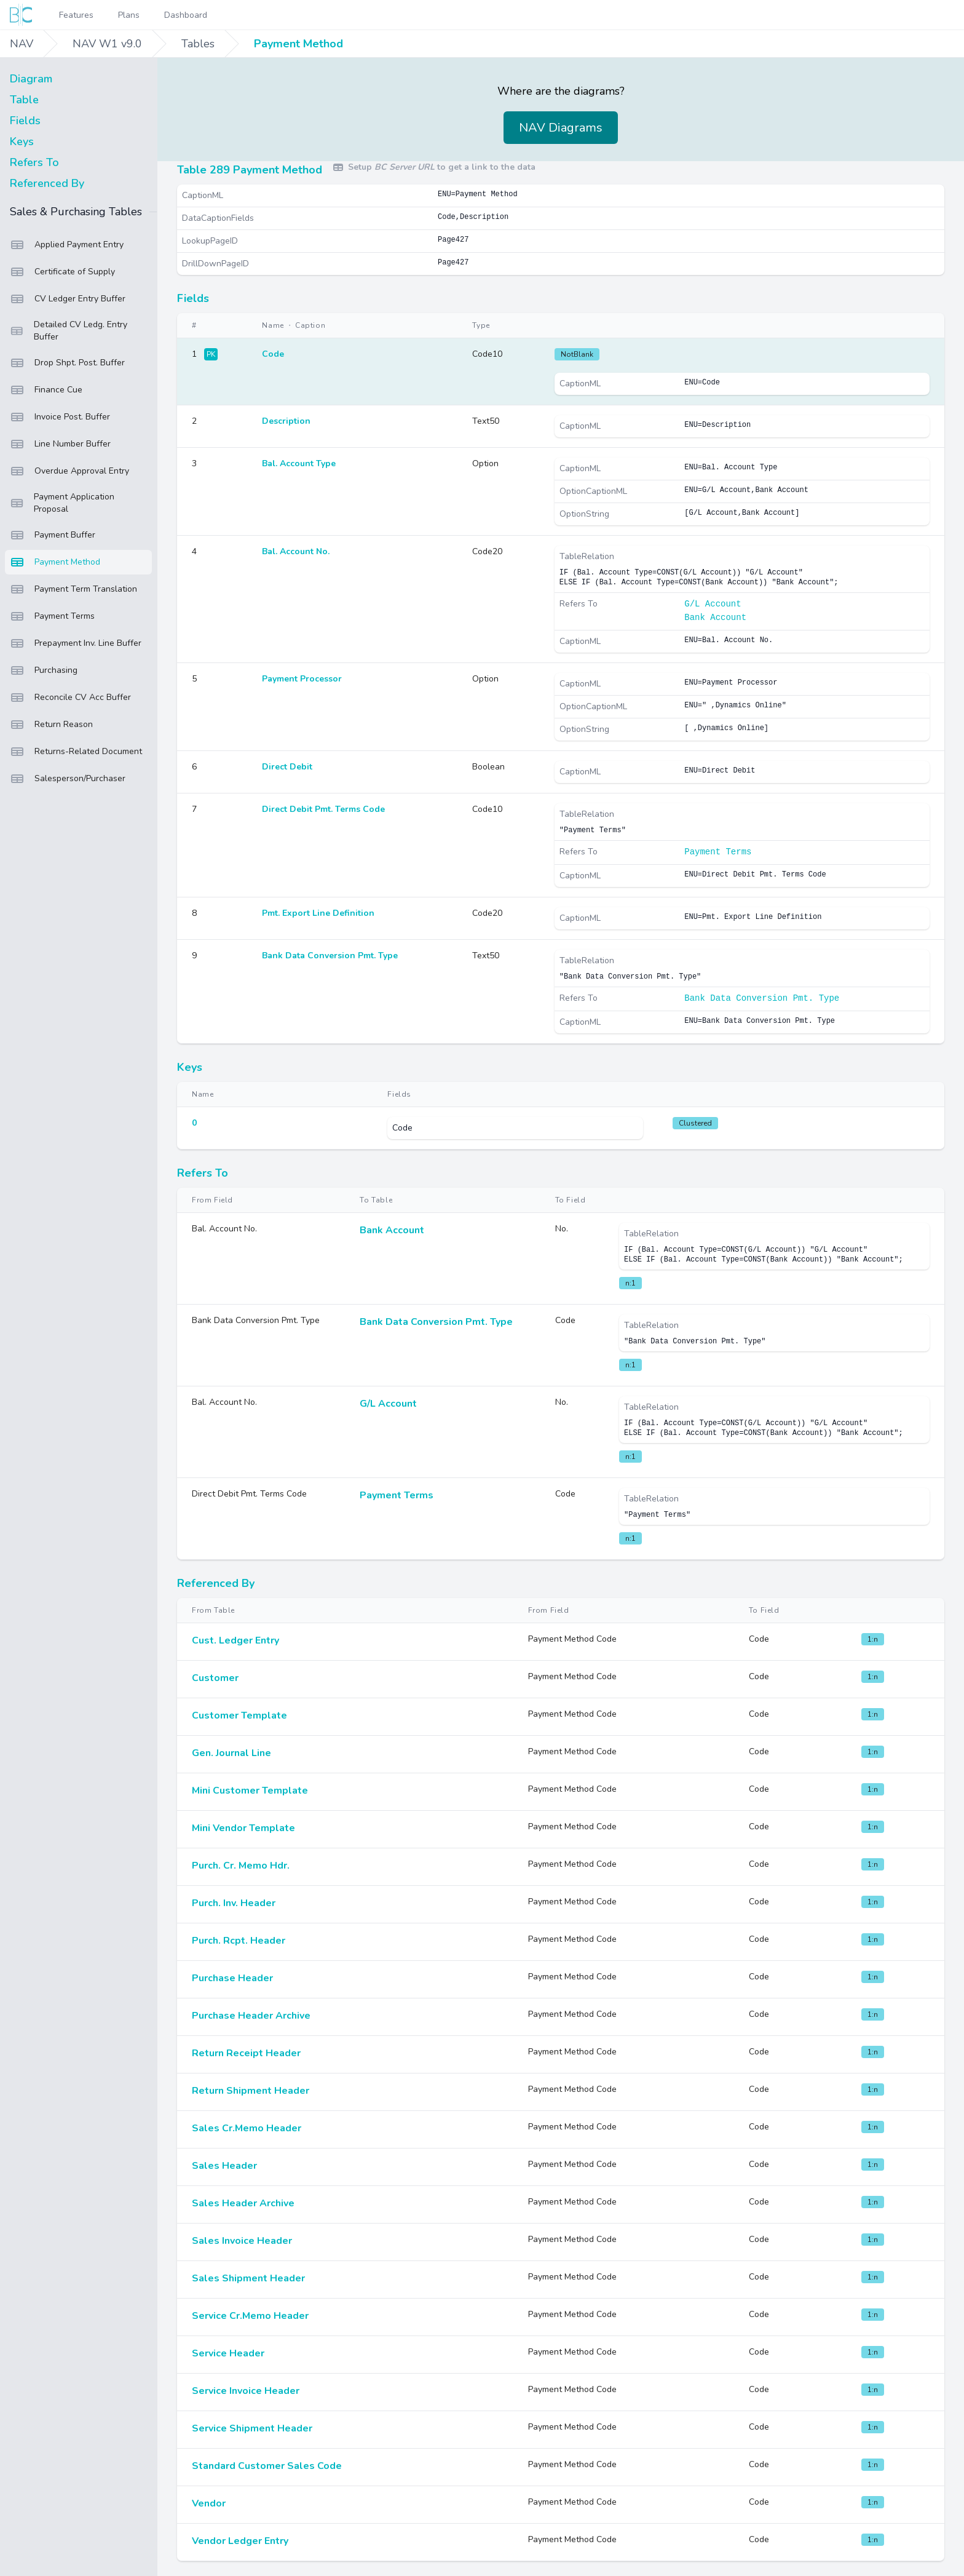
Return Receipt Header (246, 2053)
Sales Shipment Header (248, 2278)
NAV (21, 43)
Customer (215, 1678)
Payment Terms (52, 616)
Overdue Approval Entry (69, 471)
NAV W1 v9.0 (107, 43)
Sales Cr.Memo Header (246, 2128)
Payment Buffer (52, 535)
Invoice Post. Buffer (60, 417)
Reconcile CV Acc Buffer (70, 697)
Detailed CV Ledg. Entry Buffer (68, 331)
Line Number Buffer (60, 444)
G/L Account (712, 604)
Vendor (209, 2503)
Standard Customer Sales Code (267, 2466)
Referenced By (47, 183)
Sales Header (224, 2166)
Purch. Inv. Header (233, 1903)
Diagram (31, 78)
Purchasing (43, 670)
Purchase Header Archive (251, 2015)
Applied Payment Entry (67, 244)
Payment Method (298, 43)
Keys (22, 141)
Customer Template (239, 1715)
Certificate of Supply (62, 271)
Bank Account (715, 617)
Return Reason (51, 724)
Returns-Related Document (76, 751)
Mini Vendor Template (243, 1828)
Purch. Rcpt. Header (238, 1940)
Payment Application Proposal (62, 503)
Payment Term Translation (73, 589)
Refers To (34, 162)
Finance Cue (46, 390)
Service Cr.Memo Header (250, 2316)
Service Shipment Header (252, 2428)
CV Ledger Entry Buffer (67, 299)
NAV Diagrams (560, 127)
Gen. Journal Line (231, 1753)
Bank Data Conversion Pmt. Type (761, 998)
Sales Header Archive (243, 2203)
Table (24, 99)
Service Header (228, 2353)
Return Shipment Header (250, 2090)
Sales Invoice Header (242, 2241)
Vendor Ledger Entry (240, 2541)
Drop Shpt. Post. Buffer (67, 363)
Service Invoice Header (245, 2391)
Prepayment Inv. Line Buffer (75, 643)
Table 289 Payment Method (249, 169)
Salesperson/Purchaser (67, 778)
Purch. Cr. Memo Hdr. (241, 1865)
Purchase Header (232, 1978)
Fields (25, 120)
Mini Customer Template (250, 1790)
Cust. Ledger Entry (235, 1640)
